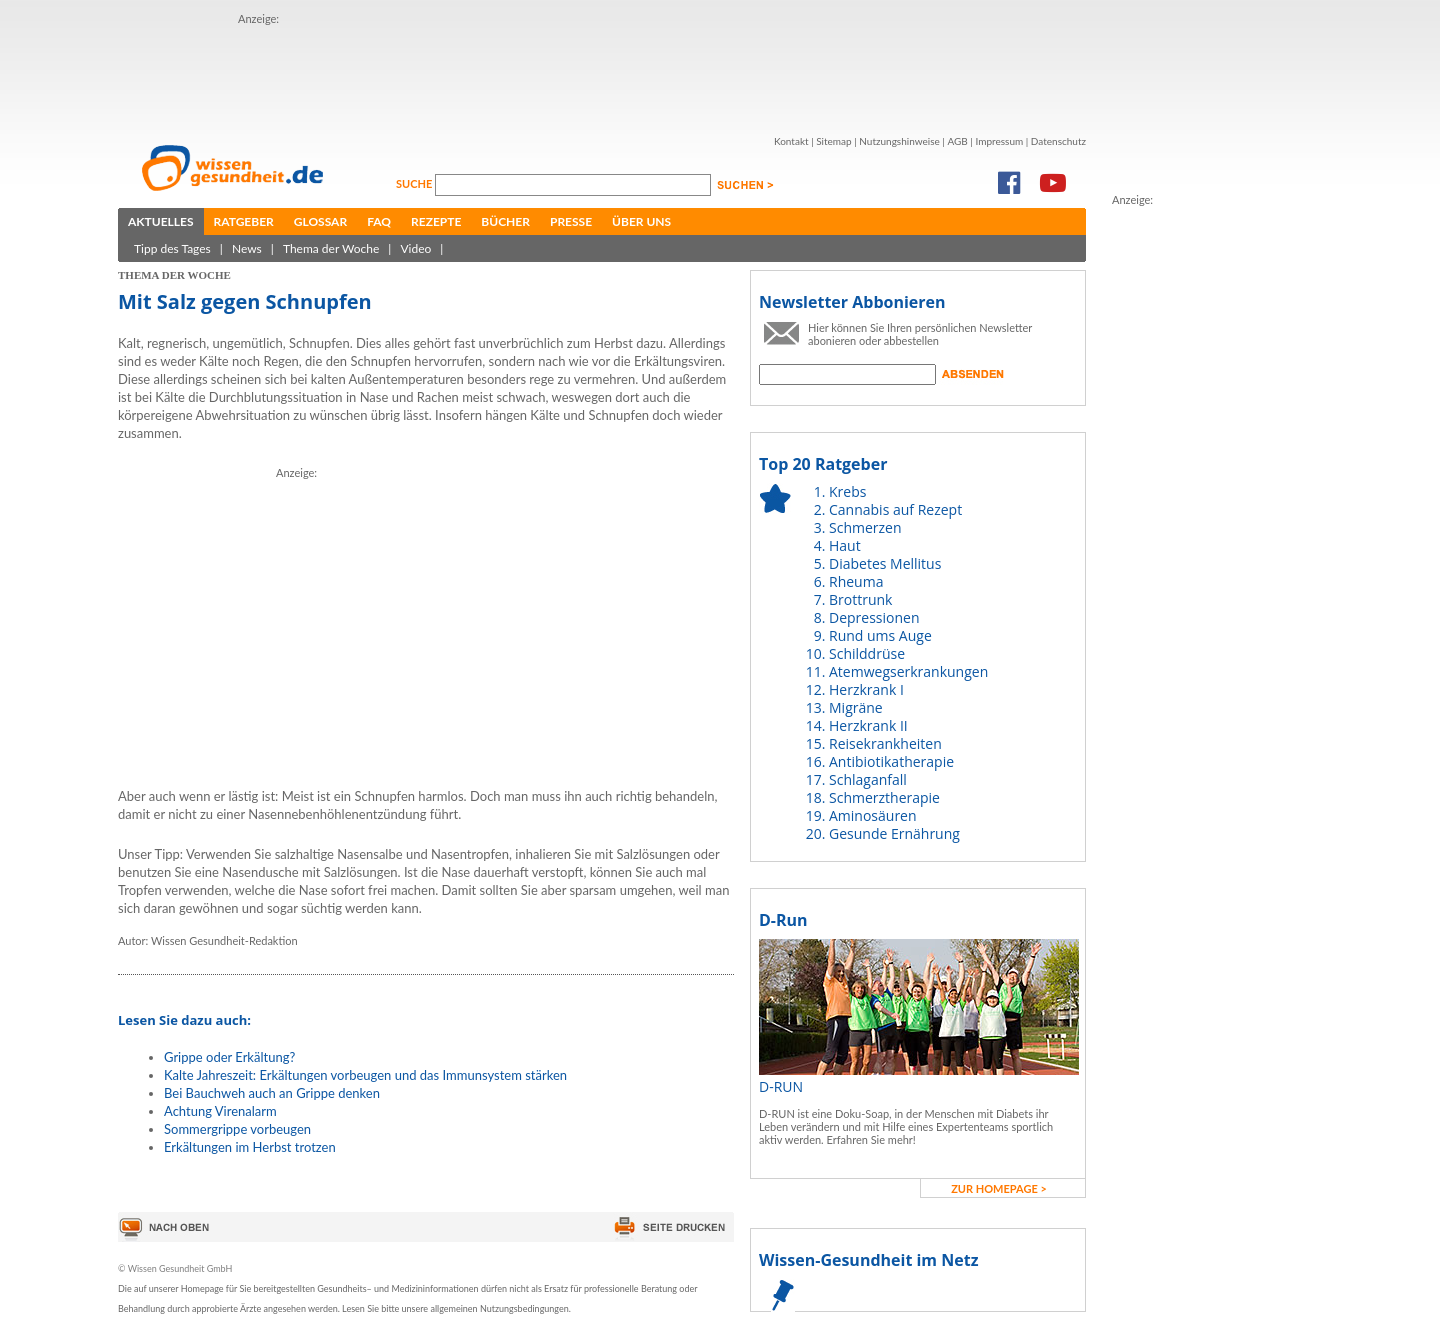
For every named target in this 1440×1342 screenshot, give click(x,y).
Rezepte (436, 221)
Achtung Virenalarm (220, 1111)
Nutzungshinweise (899, 141)
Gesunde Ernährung (894, 833)
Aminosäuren (873, 815)
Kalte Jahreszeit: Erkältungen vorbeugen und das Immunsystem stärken (365, 1075)
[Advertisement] (602, 73)
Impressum (999, 141)
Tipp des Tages (172, 248)
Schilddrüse (867, 653)
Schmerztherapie (884, 797)
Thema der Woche (331, 248)
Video (415, 248)
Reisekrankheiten (885, 743)
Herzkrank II (868, 725)
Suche (415, 183)
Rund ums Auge (880, 635)
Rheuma (856, 581)
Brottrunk (860, 599)
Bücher (505, 221)
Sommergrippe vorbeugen (237, 1129)
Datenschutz (1058, 141)
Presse (571, 221)
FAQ (379, 221)
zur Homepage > (999, 1188)
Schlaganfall (868, 779)
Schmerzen (865, 527)
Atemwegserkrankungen (908, 671)
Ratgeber (244, 221)
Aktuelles (161, 221)
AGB (957, 141)
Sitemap (833, 141)
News (247, 248)
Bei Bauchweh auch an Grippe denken (272, 1093)
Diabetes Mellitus (885, 563)
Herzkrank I (866, 689)
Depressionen (874, 617)
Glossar (320, 221)
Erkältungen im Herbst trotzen (250, 1147)
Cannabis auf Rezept (895, 509)
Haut (845, 545)
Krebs (847, 491)
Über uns (641, 221)
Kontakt (791, 141)
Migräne (856, 707)
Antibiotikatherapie (891, 761)
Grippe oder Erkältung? (229, 1057)
